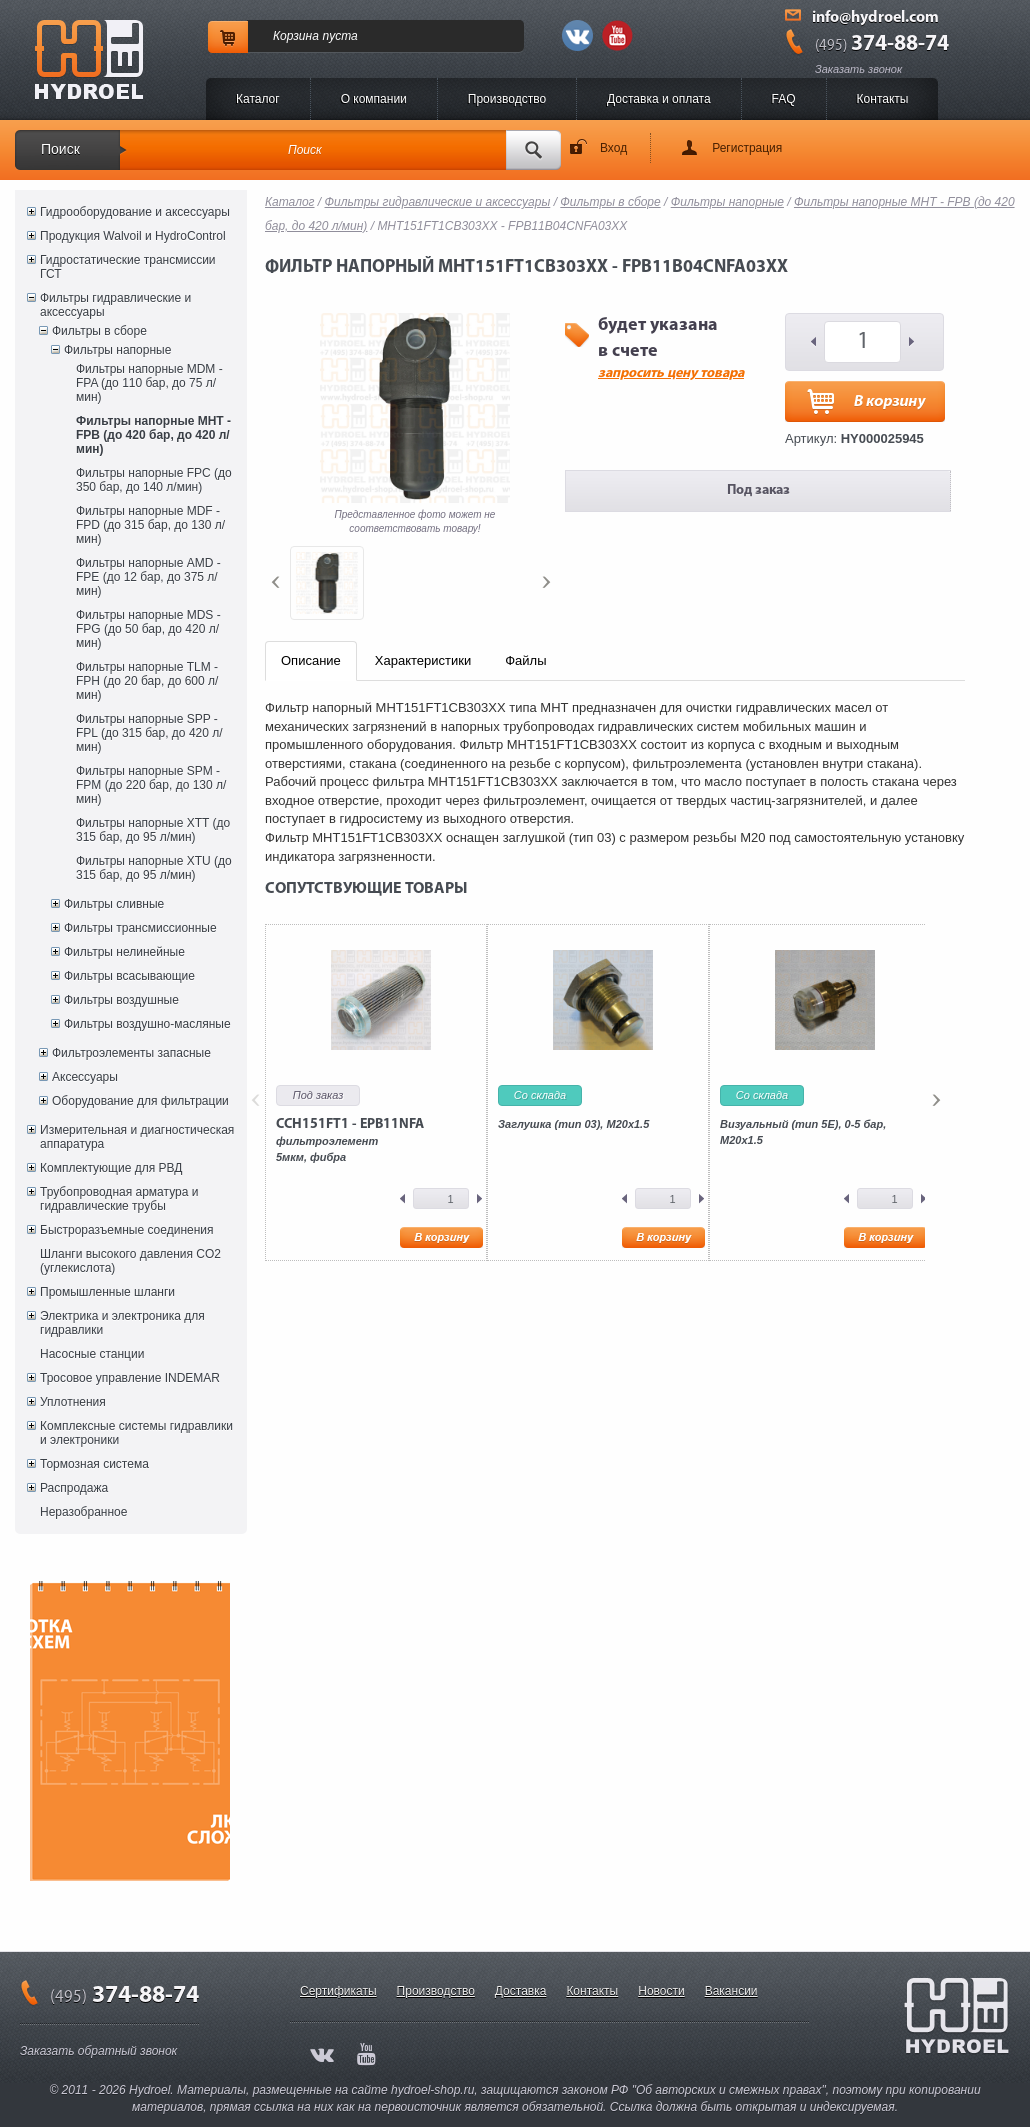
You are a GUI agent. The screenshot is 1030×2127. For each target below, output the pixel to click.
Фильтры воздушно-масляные (147, 1024)
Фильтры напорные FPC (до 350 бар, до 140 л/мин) (154, 480)
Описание (311, 660)
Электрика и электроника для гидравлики (122, 1323)
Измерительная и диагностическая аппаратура (137, 1137)
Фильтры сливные (114, 904)
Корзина (296, 36)
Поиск (60, 149)
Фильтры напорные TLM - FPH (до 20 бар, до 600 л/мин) (147, 681)
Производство (507, 99)
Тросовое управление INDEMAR (130, 1378)
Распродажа (74, 1488)
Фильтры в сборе (99, 331)
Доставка (521, 1991)
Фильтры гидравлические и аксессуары (115, 305)
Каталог (258, 99)
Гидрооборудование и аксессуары (135, 212)
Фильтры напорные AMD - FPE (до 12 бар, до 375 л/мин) (148, 577)
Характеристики (423, 660)
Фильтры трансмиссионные (140, 928)
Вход (613, 148)
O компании (374, 99)
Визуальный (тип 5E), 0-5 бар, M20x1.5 (803, 1132)
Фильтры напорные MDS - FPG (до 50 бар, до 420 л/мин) (148, 629)
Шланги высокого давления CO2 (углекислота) (130, 1261)
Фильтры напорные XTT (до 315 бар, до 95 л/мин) (153, 830)
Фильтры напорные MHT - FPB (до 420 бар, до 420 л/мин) (153, 435)
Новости (661, 1991)
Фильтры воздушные (121, 1000)
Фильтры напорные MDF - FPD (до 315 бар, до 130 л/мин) (150, 525)
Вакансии (731, 1991)
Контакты (883, 99)
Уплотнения (73, 1402)
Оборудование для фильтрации (140, 1101)
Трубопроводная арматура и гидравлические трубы (119, 1199)
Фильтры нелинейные (124, 952)
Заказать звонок (858, 69)
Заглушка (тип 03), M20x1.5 (573, 1124)
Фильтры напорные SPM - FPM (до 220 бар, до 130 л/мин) (151, 785)
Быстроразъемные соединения (127, 1230)
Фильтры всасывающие (129, 976)
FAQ (784, 99)
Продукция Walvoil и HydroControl (133, 236)
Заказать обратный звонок (98, 2051)
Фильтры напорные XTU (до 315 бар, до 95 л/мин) (154, 868)
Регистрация (747, 148)
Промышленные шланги (107, 1292)
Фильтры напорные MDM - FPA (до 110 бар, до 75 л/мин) (149, 383)
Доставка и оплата (659, 99)
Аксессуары (85, 1077)
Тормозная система (94, 1464)
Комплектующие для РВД (111, 1168)
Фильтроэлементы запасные (131, 1053)
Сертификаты (338, 1991)
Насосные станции (92, 1354)
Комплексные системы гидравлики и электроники (136, 1433)
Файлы (525, 660)
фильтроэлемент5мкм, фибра (350, 1140)
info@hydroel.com (875, 18)
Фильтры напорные (117, 350)
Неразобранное (83, 1512)
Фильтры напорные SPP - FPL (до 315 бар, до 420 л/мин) (149, 733)
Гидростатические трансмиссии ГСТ (128, 267)
